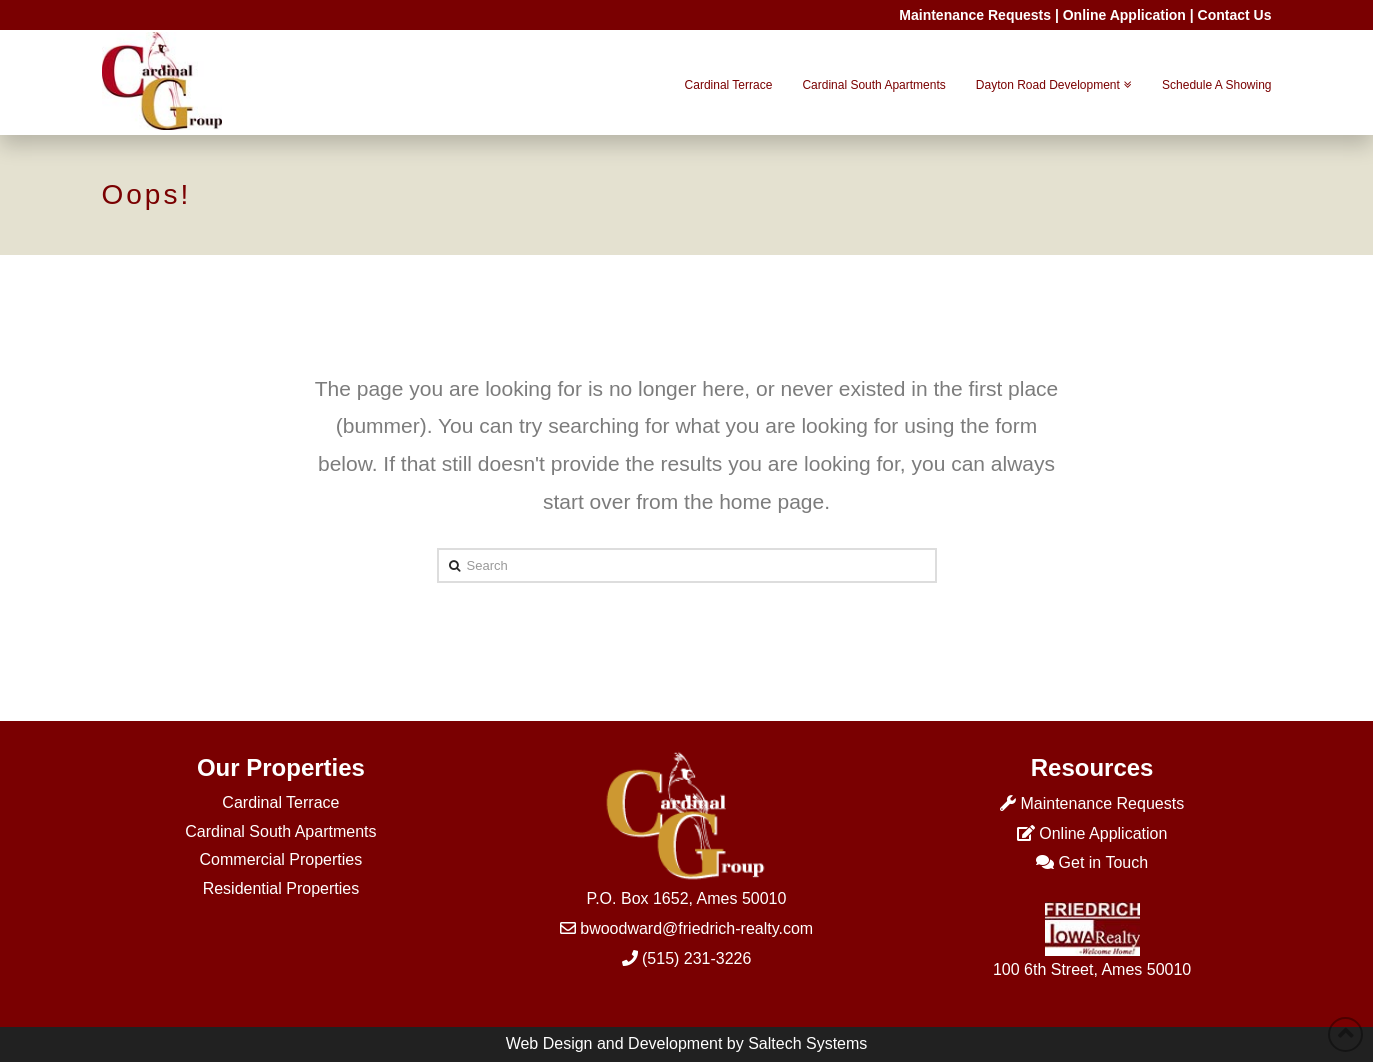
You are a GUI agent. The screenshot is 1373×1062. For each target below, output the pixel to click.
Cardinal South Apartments (280, 831)
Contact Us (1235, 15)
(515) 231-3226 (696, 958)
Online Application (1124, 15)
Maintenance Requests (975, 15)
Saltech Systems (807, 1043)
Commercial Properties (281, 859)
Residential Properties (281, 888)
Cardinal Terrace (280, 802)
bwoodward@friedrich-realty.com (696, 928)
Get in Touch (1104, 862)
